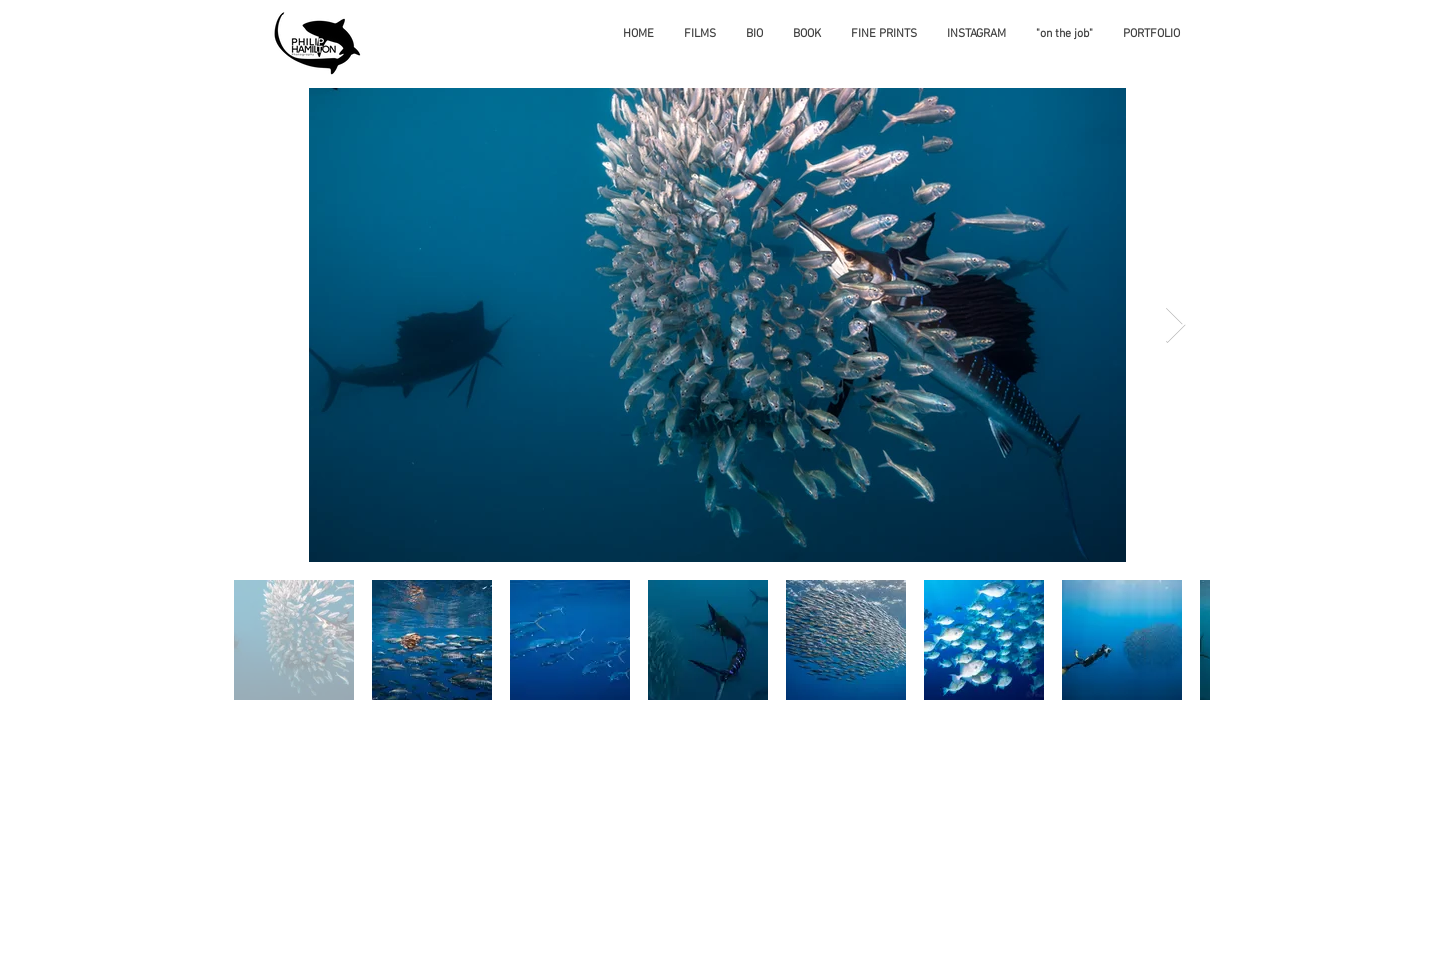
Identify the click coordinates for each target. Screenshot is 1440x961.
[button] (1151, 34)
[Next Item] (1175, 325)
